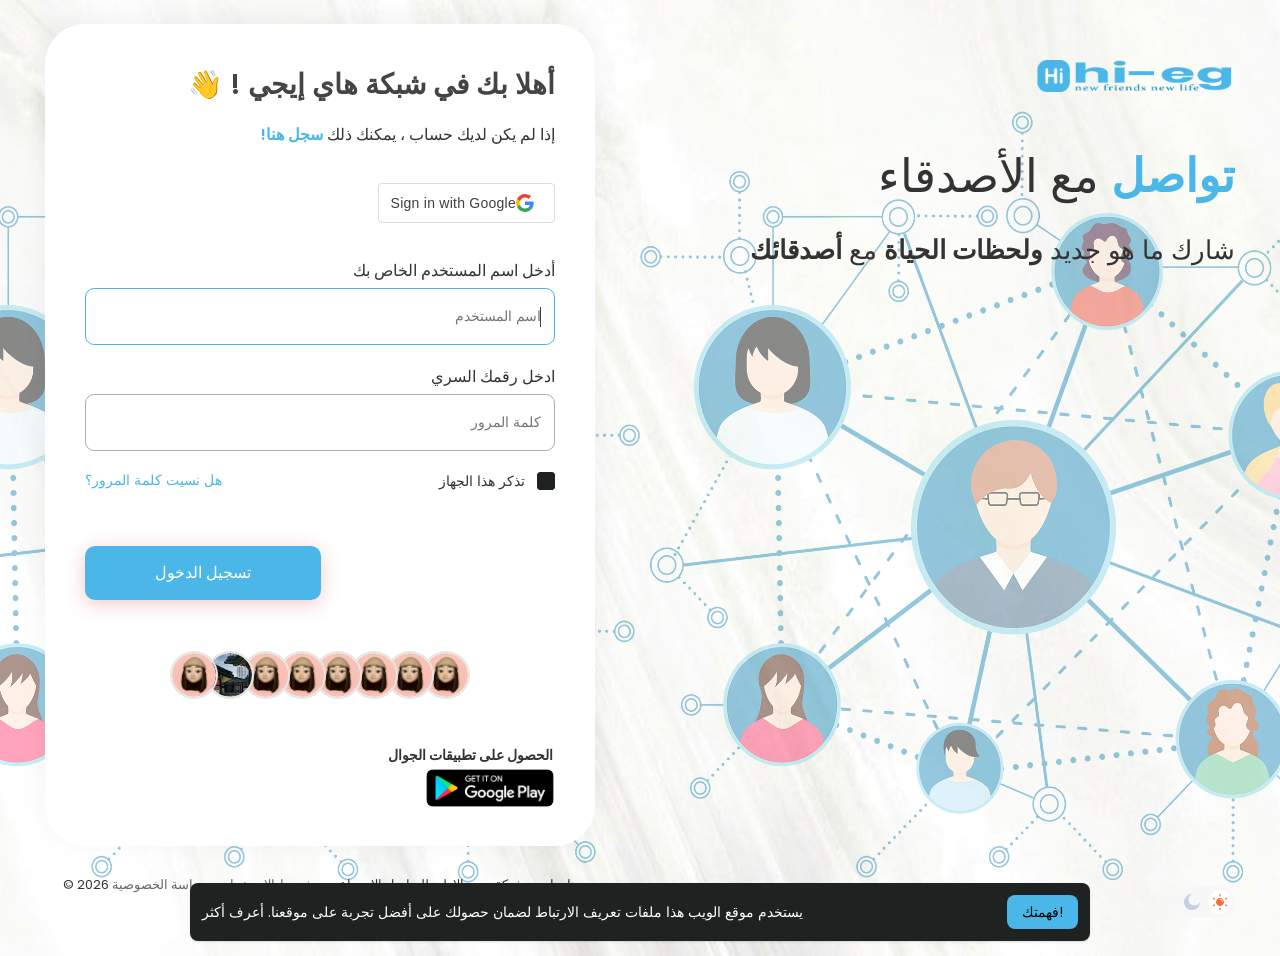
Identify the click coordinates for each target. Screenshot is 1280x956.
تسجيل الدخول (203, 572)
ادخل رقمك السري (493, 376)
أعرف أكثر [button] (233, 912)
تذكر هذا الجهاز (482, 481)
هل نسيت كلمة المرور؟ (153, 480)
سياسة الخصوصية (160, 884)
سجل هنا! (292, 134)
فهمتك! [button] (1042, 912)
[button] (466, 203)
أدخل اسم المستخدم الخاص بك (454, 270)
